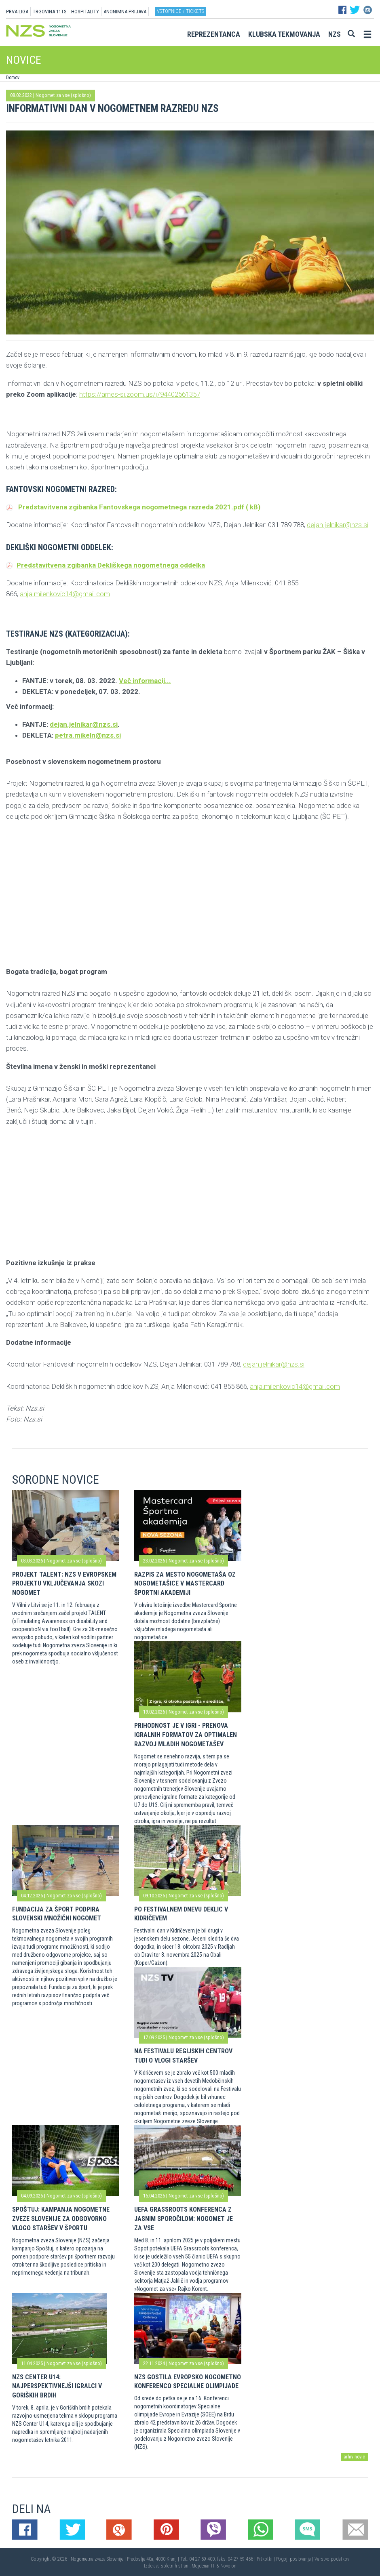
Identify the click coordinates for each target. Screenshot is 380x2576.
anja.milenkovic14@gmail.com (65, 594)
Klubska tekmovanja (284, 34)
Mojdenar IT (203, 2566)
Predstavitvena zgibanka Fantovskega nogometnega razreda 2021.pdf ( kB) (133, 507)
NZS (334, 34)
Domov (12, 77)
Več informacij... (145, 681)
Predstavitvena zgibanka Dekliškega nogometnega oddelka (105, 565)
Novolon (228, 2566)
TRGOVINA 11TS (50, 11)
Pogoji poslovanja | (295, 2559)
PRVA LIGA (17, 11)
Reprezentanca (213, 34)
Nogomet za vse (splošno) (63, 95)
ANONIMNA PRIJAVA (124, 11)
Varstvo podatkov (332, 2559)
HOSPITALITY (85, 11)
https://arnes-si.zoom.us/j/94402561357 (139, 394)
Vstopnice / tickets (180, 11)
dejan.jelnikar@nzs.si (337, 525)
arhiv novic (354, 2457)
